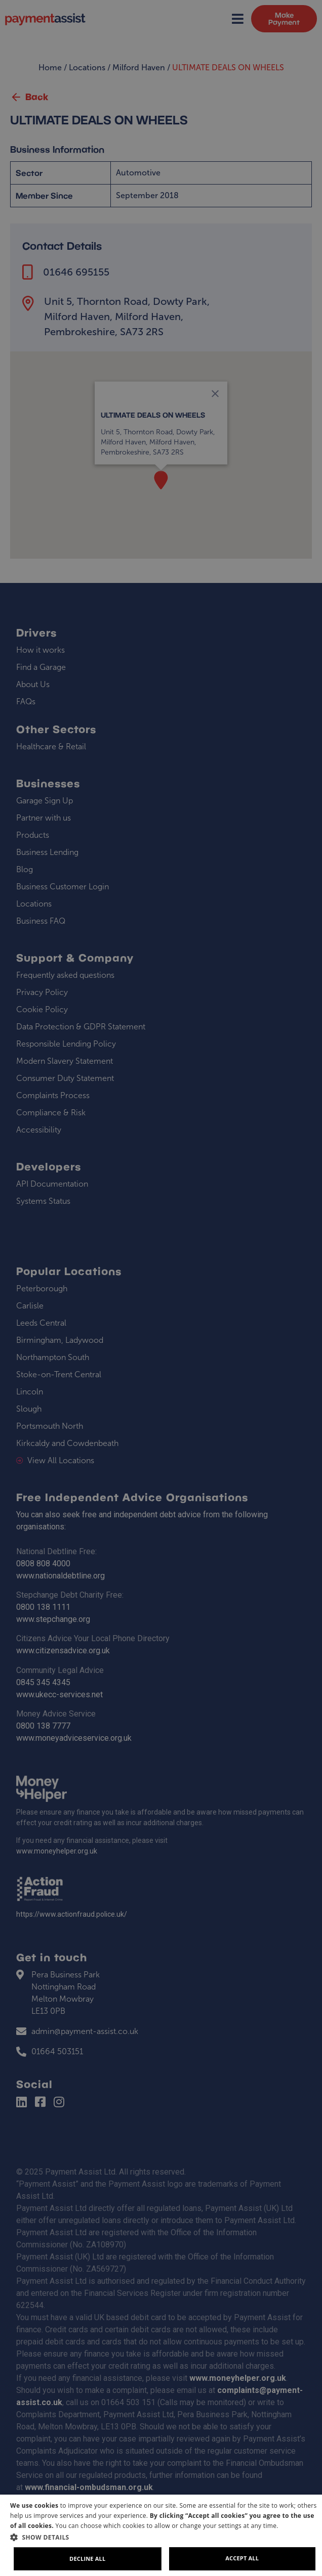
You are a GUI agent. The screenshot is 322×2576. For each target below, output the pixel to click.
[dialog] (161, 2535)
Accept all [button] (242, 2558)
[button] (164, 2537)
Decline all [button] (87, 2558)
